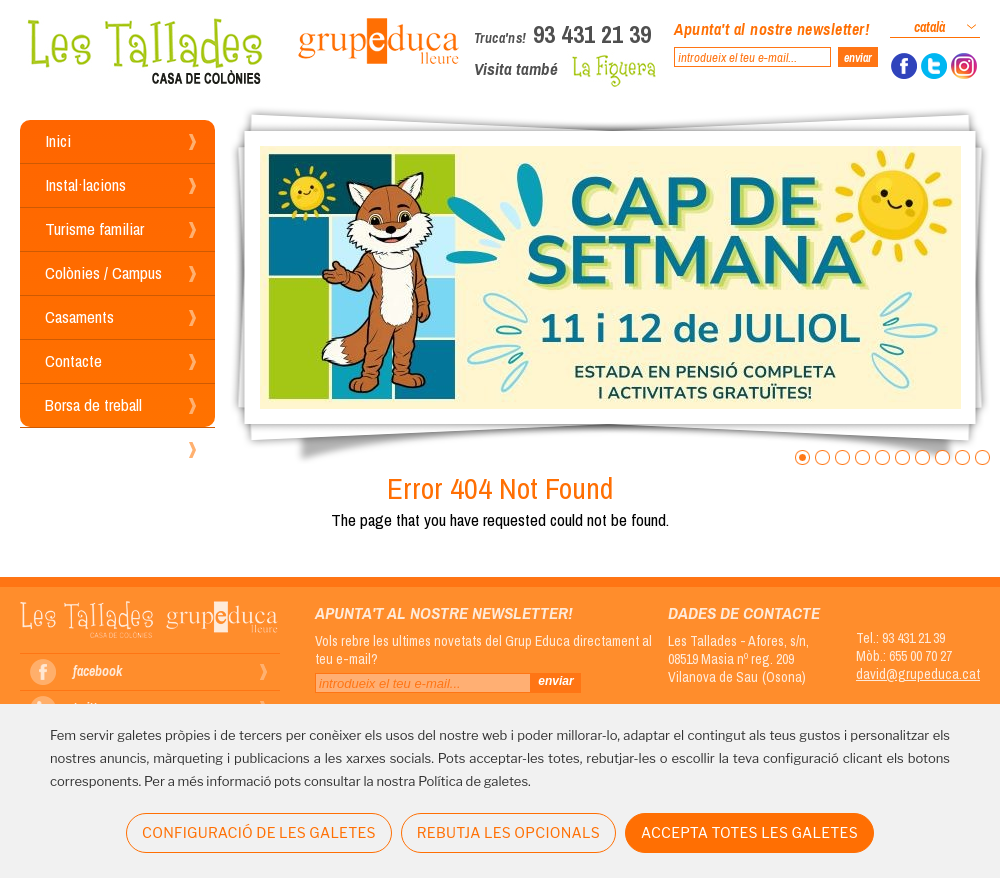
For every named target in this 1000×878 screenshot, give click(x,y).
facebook (97, 671)
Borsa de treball (93, 404)
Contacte (73, 360)
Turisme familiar (94, 228)
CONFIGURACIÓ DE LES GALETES (259, 832)
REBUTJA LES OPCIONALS (508, 832)
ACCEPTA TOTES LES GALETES (749, 832)
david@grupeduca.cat (918, 674)
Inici (58, 140)
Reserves (75, 448)
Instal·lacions (85, 184)
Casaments (79, 316)
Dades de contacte (744, 612)
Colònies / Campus (103, 272)
